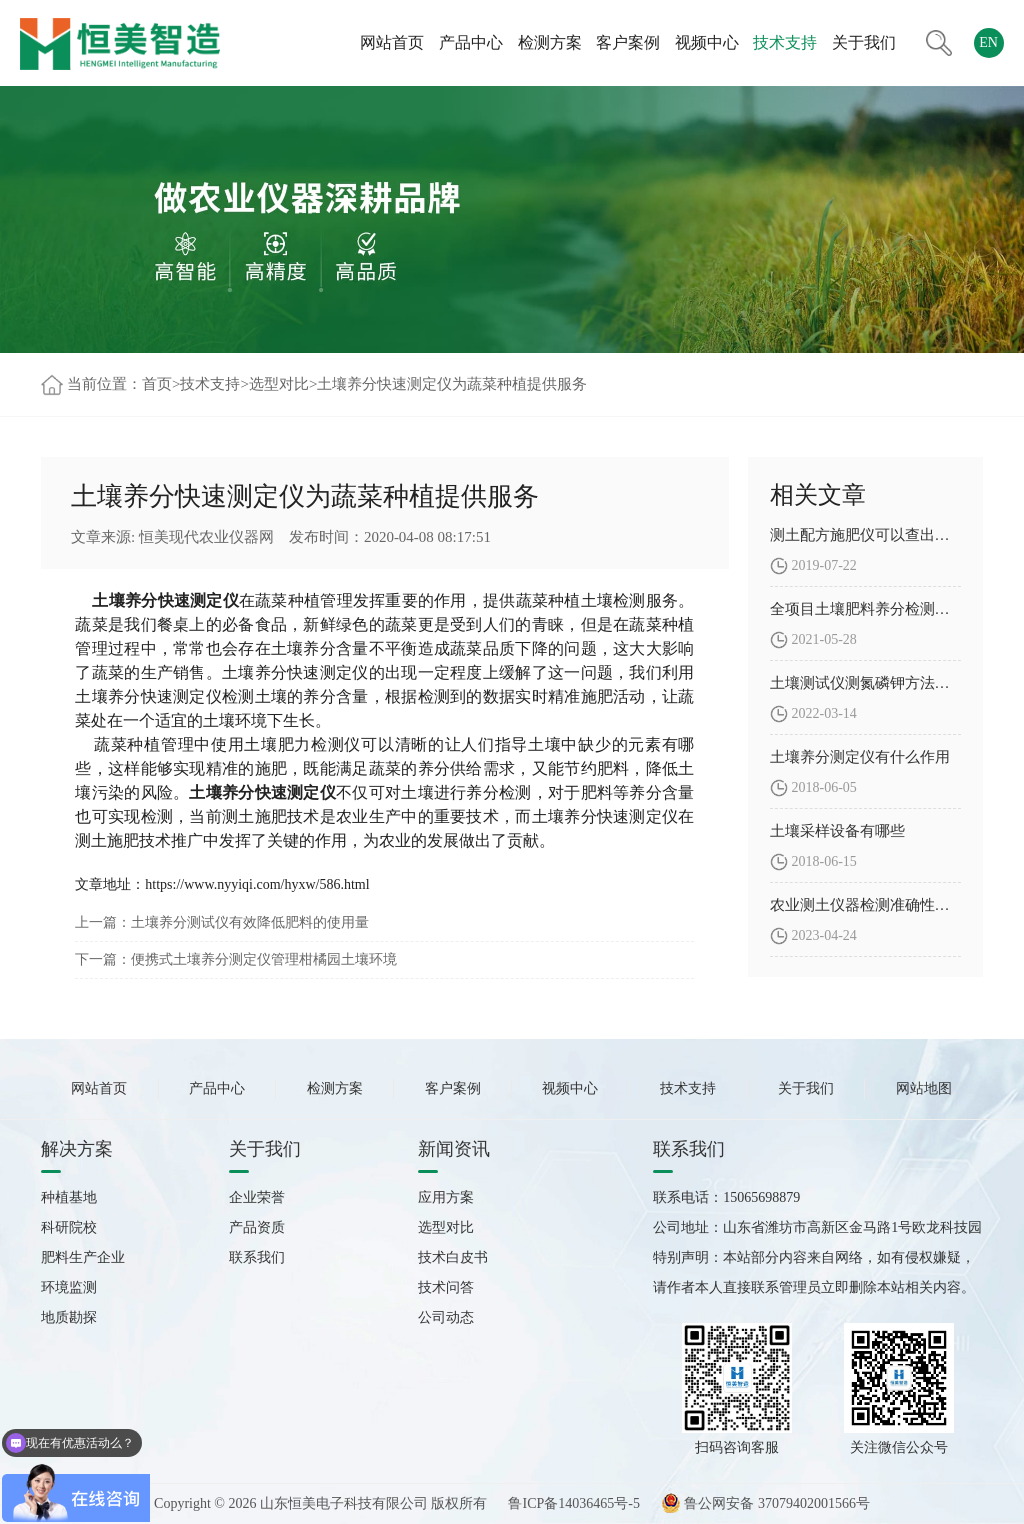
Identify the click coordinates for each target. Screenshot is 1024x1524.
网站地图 (924, 1088)
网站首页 (392, 42)
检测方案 (550, 42)
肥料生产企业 (83, 1257)
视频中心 (707, 42)
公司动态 (446, 1317)
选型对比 (279, 384)
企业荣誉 (257, 1197)
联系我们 (257, 1257)
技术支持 (785, 42)
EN (988, 42)
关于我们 (864, 42)
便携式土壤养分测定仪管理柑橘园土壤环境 (264, 959)
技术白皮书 (453, 1257)
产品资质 (257, 1227)
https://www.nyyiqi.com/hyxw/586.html (257, 884)
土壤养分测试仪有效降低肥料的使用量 (250, 922)
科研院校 (69, 1227)
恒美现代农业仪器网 (206, 537)
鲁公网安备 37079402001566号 (765, 1503)
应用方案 (446, 1197)
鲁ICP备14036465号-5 (573, 1503)
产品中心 (471, 42)
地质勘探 (69, 1317)
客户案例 (628, 42)
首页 (157, 384)
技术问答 (446, 1287)
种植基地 (69, 1197)
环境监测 (69, 1287)
